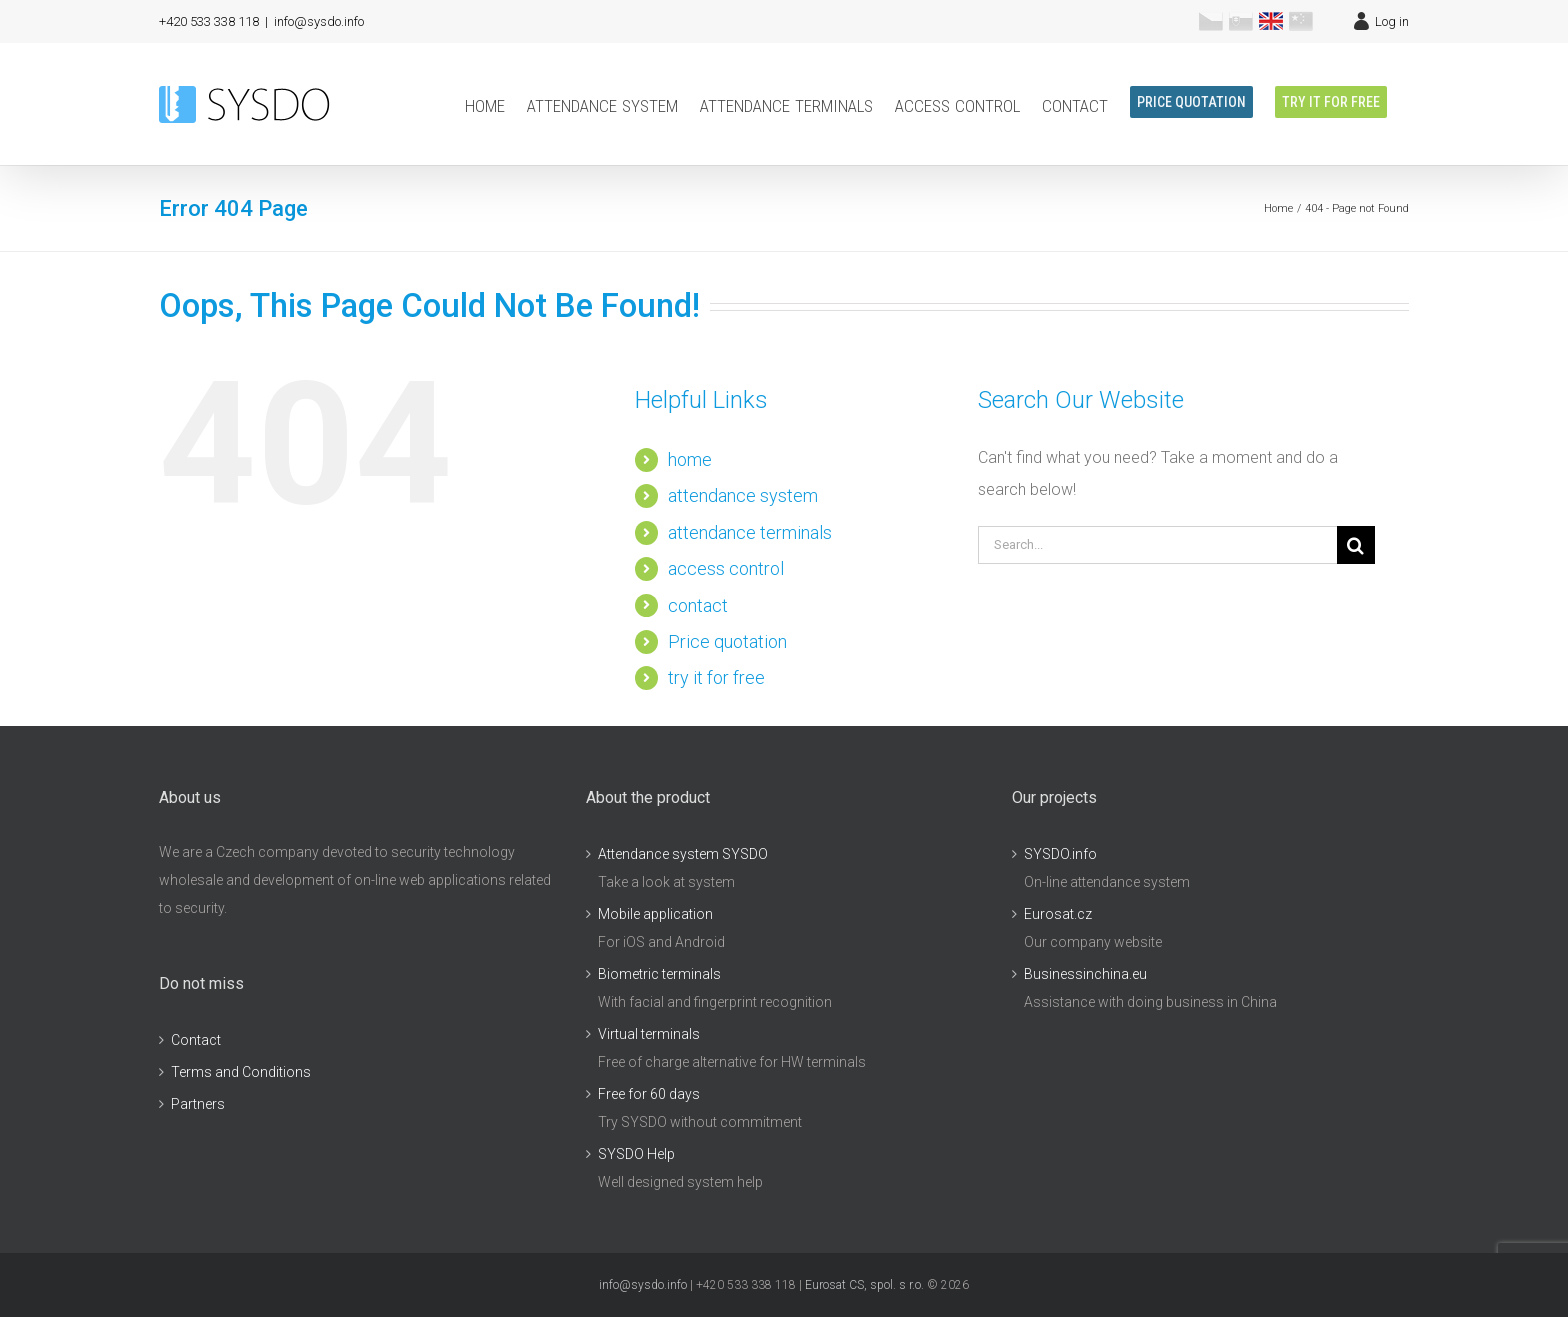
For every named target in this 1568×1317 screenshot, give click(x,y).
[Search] (1356, 545)
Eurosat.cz (1058, 914)
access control (726, 568)
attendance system (743, 495)
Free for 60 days (649, 1094)
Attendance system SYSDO (683, 854)
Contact (196, 1040)
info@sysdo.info (319, 21)
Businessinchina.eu (1085, 974)
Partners (198, 1104)
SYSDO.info (1060, 854)
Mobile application (655, 914)
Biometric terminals (659, 974)
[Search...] (1157, 545)
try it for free (716, 677)
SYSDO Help (636, 1154)
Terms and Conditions (241, 1072)
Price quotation (727, 641)
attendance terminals (750, 532)
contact (698, 605)
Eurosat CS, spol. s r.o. (864, 1285)
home (690, 459)
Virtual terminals (649, 1034)
